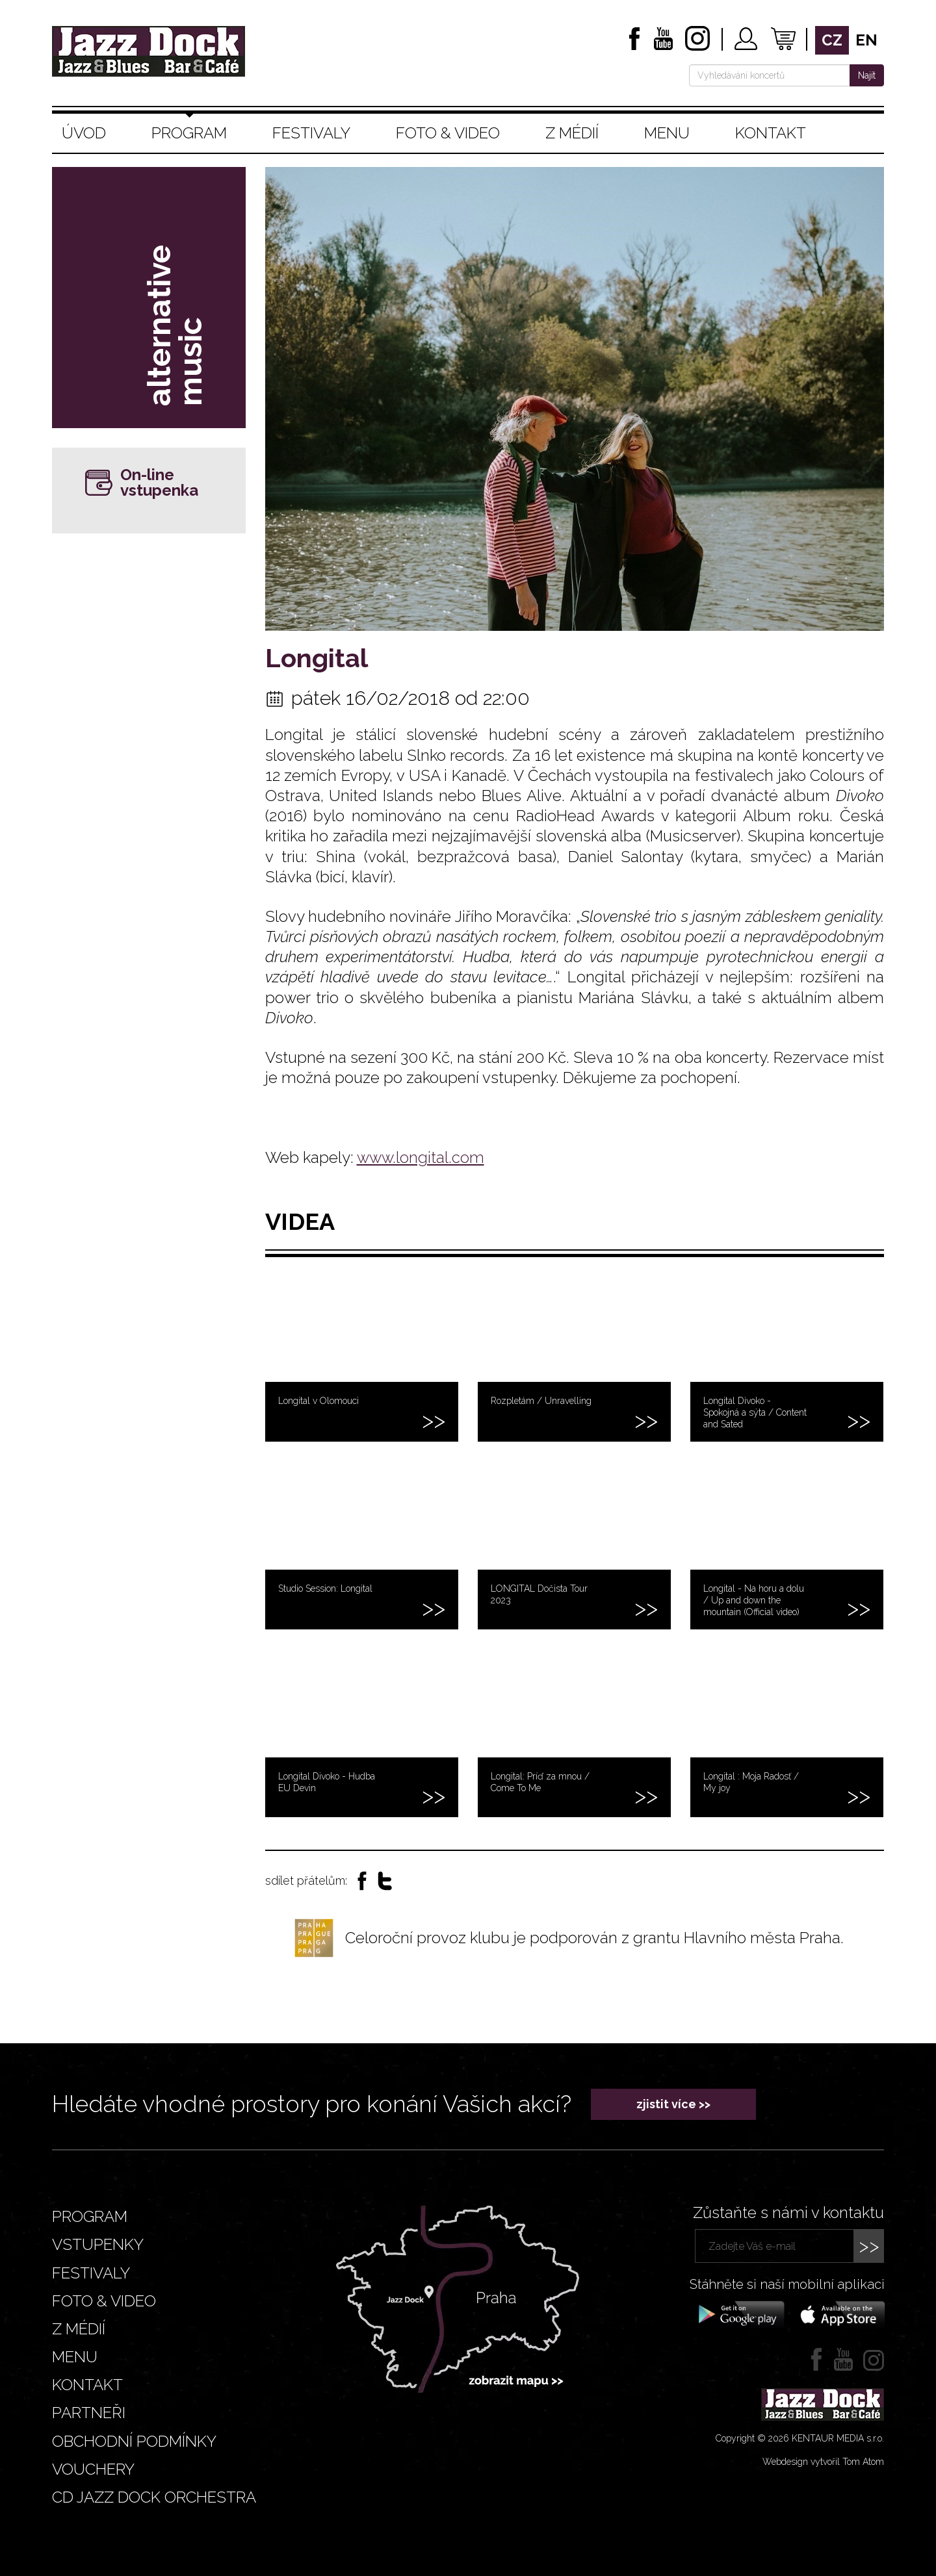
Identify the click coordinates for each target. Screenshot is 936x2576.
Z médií (572, 132)
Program (189, 132)
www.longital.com (420, 1157)
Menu (667, 132)
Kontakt (770, 132)
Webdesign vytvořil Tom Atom (823, 2461)
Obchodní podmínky (134, 2441)
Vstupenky (98, 2244)
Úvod (84, 132)
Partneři (88, 2412)
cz (832, 40)
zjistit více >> (673, 2104)
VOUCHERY (93, 2469)
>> (869, 2245)
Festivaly (311, 132)
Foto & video (448, 132)
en (866, 40)
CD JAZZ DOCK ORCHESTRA (154, 2497)
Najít (867, 75)
